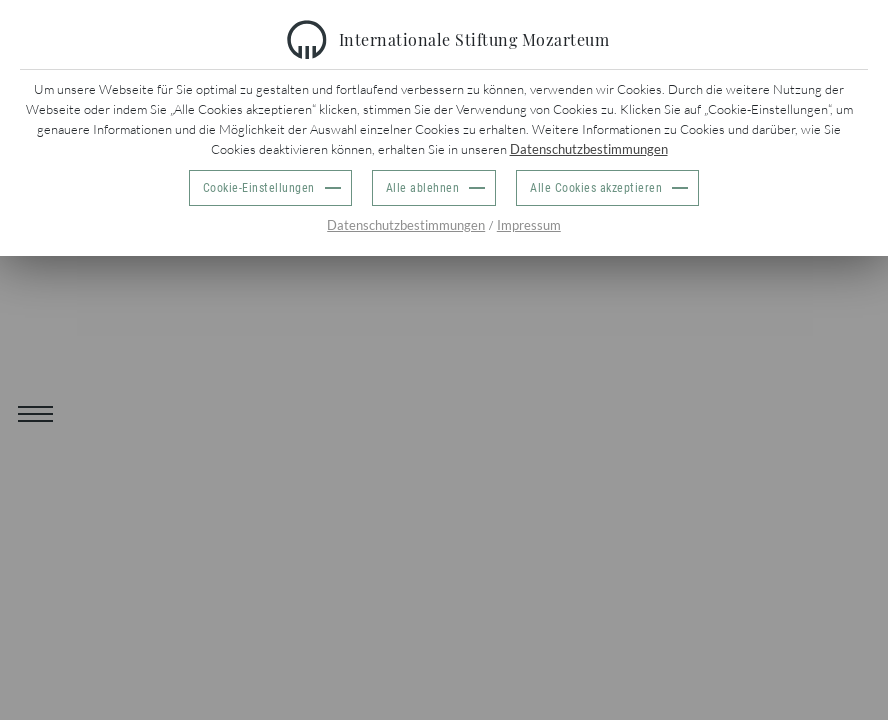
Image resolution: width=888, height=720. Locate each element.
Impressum (529, 225)
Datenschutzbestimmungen (589, 149)
